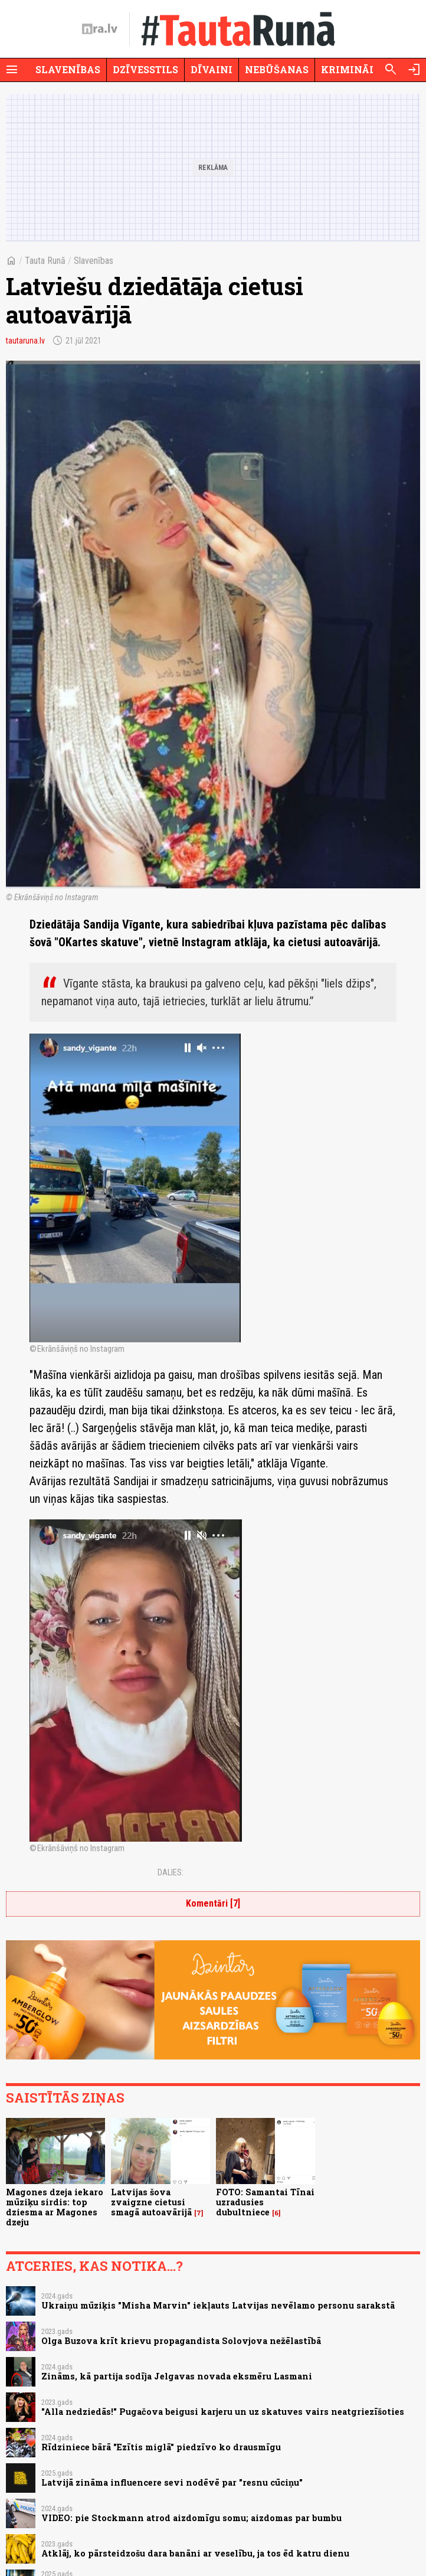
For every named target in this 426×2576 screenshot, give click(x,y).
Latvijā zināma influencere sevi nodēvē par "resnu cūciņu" (172, 2482)
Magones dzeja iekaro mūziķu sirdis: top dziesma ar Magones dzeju (54, 2207)
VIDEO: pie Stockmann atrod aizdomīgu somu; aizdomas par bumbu (191, 2517)
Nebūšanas (277, 69)
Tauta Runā (45, 260)
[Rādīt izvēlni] (12, 69)
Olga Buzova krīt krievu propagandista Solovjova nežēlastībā (181, 2340)
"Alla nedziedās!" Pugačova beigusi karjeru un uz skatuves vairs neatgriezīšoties (222, 2411)
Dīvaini (211, 69)
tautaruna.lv (25, 340)
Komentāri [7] (213, 1903)
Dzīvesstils (145, 69)
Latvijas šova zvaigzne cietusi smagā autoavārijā (151, 2202)
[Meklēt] (390, 69)
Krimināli (350, 69)
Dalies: (170, 1872)
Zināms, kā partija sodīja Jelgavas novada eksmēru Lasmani (176, 2376)
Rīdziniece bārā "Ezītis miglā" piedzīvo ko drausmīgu (161, 2447)
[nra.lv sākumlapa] (99, 29)
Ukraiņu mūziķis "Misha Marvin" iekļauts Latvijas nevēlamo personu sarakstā (218, 2305)
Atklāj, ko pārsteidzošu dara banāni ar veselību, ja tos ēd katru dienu (195, 2553)
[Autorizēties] (414, 69)
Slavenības (67, 69)
